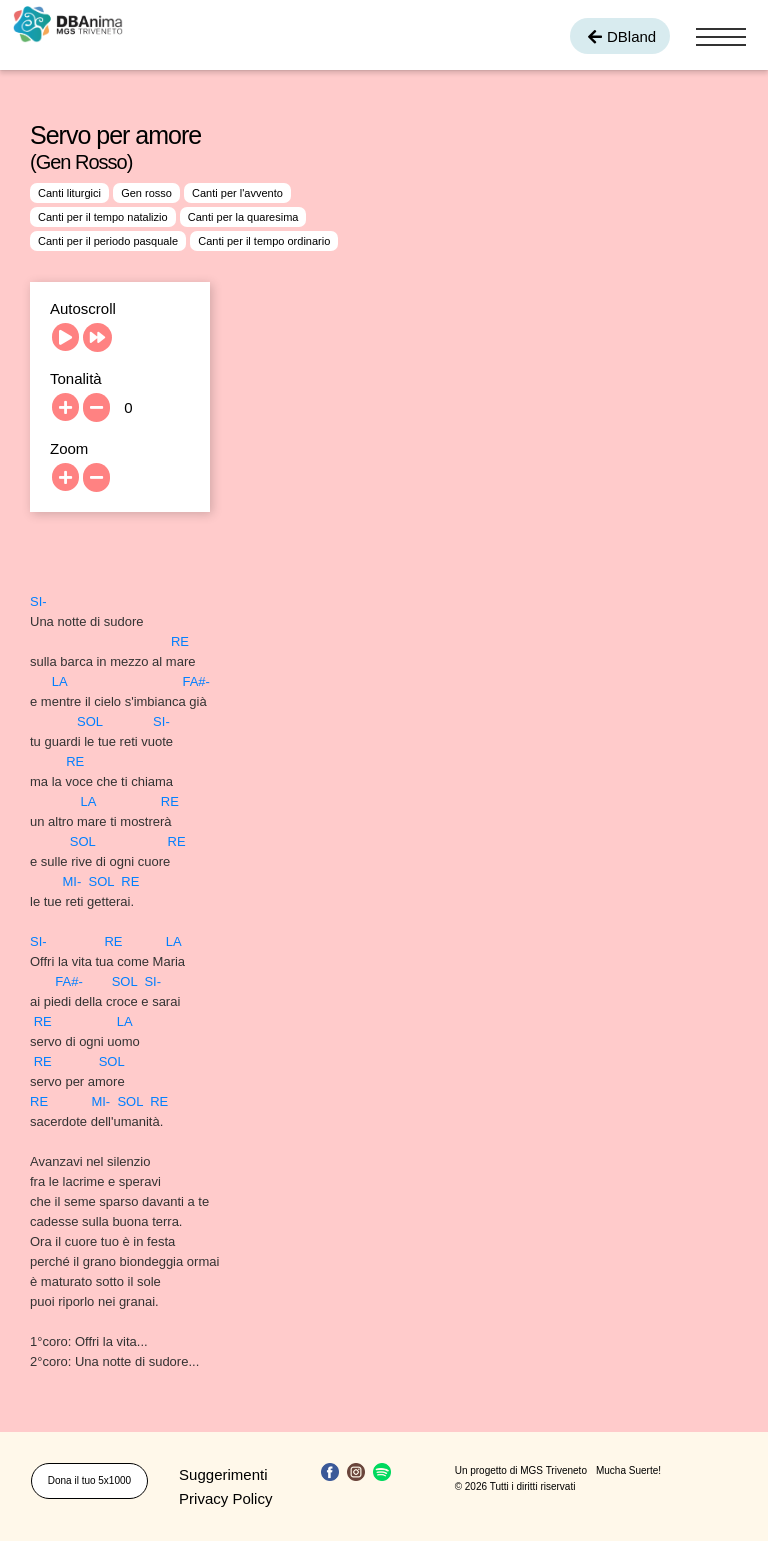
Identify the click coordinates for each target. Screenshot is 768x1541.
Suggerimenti (223, 1474)
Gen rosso (146, 193)
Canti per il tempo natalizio (103, 217)
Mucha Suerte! (628, 1470)
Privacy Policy (225, 1498)
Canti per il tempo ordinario (264, 241)
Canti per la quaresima (243, 217)
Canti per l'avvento (237, 193)
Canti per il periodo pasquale (108, 241)
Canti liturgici (69, 193)
